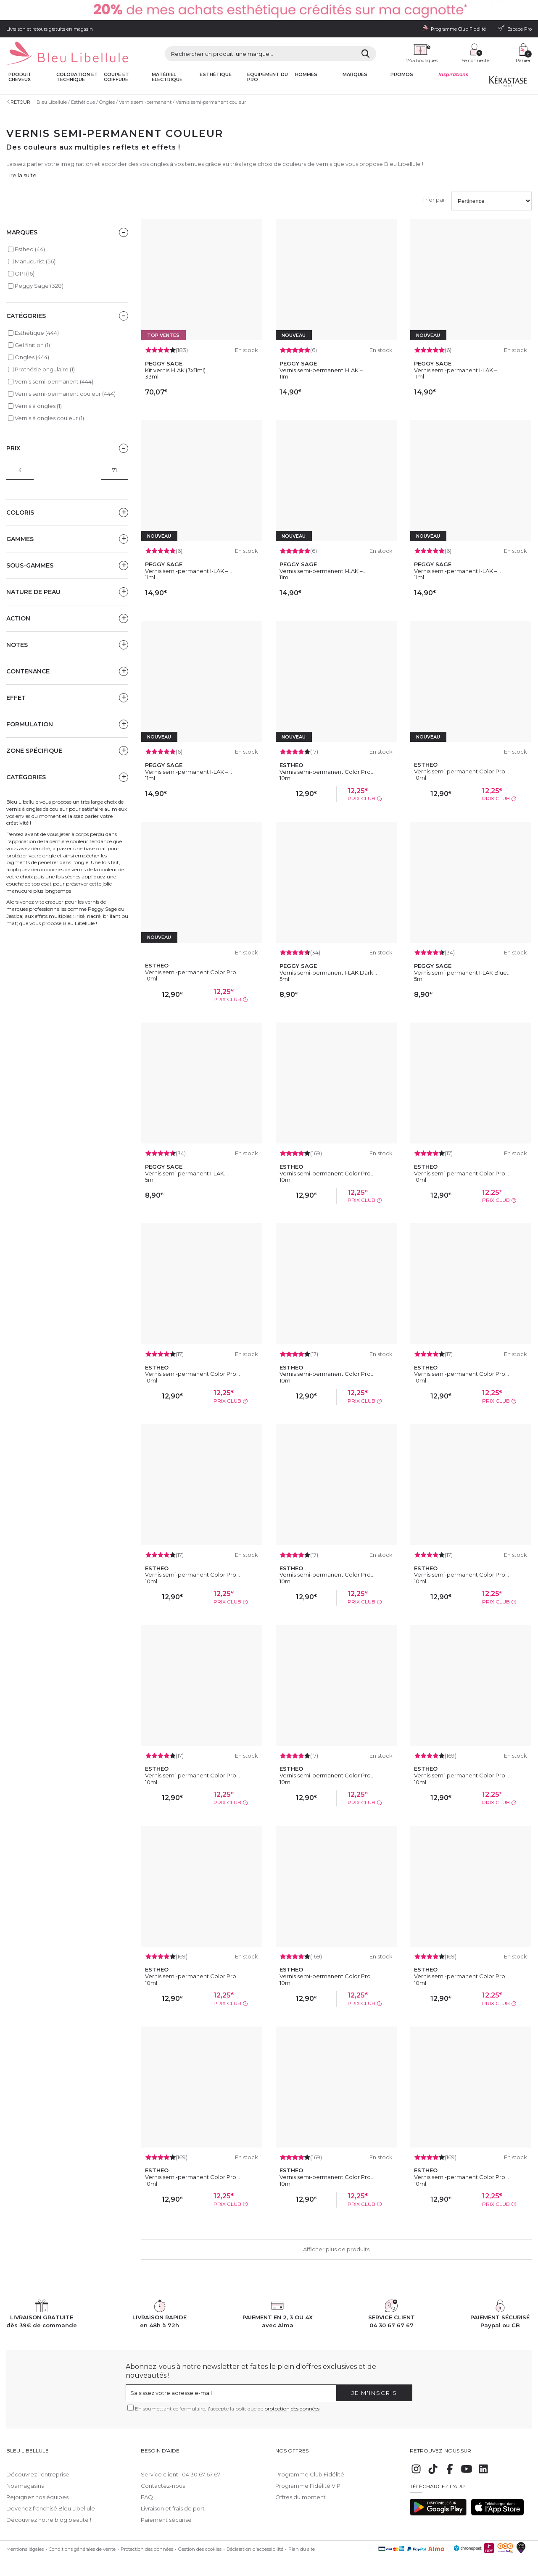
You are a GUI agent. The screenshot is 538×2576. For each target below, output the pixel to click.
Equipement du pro (267, 77)
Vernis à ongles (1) (38, 405)
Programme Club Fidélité (309, 2468)
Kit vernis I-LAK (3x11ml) (175, 370)
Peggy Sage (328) (39, 285)
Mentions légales (25, 2543)
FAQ (147, 2490)
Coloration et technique (77, 77)
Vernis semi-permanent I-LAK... (186, 1173)
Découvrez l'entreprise (37, 2468)
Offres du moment (300, 2490)
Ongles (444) (32, 357)
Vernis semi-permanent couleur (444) (65, 393)
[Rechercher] (365, 53)
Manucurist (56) (35, 261)
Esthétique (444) (37, 332)
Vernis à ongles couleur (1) (49, 418)
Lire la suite (21, 175)
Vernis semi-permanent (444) (54, 381)
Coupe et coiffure (116, 77)
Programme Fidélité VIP (307, 2479)
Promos (401, 74)
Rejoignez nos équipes (37, 2490)
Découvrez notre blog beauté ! (48, 2513)
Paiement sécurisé (166, 2513)
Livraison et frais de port (173, 2502)
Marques (355, 74)
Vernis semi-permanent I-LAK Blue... (462, 972)
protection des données (291, 2408)
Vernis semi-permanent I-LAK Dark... (328, 972)
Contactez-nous (163, 2479)
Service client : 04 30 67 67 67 (180, 2468)
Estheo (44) (30, 249)
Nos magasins (25, 2479)
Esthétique (216, 74)
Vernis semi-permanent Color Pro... (327, 771)
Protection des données (147, 2543)
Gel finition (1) (32, 345)
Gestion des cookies (200, 2543)
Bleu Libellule (52, 102)
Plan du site (301, 2543)
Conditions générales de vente (82, 2543)
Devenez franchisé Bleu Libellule (50, 2502)
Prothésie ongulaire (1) (45, 369)
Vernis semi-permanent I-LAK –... (323, 370)
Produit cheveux (20, 77)
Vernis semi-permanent (145, 102)
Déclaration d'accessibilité (255, 2543)
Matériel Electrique (167, 77)
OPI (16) (24, 273)
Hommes (306, 74)
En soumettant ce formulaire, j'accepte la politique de (227, 2408)
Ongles (107, 102)
